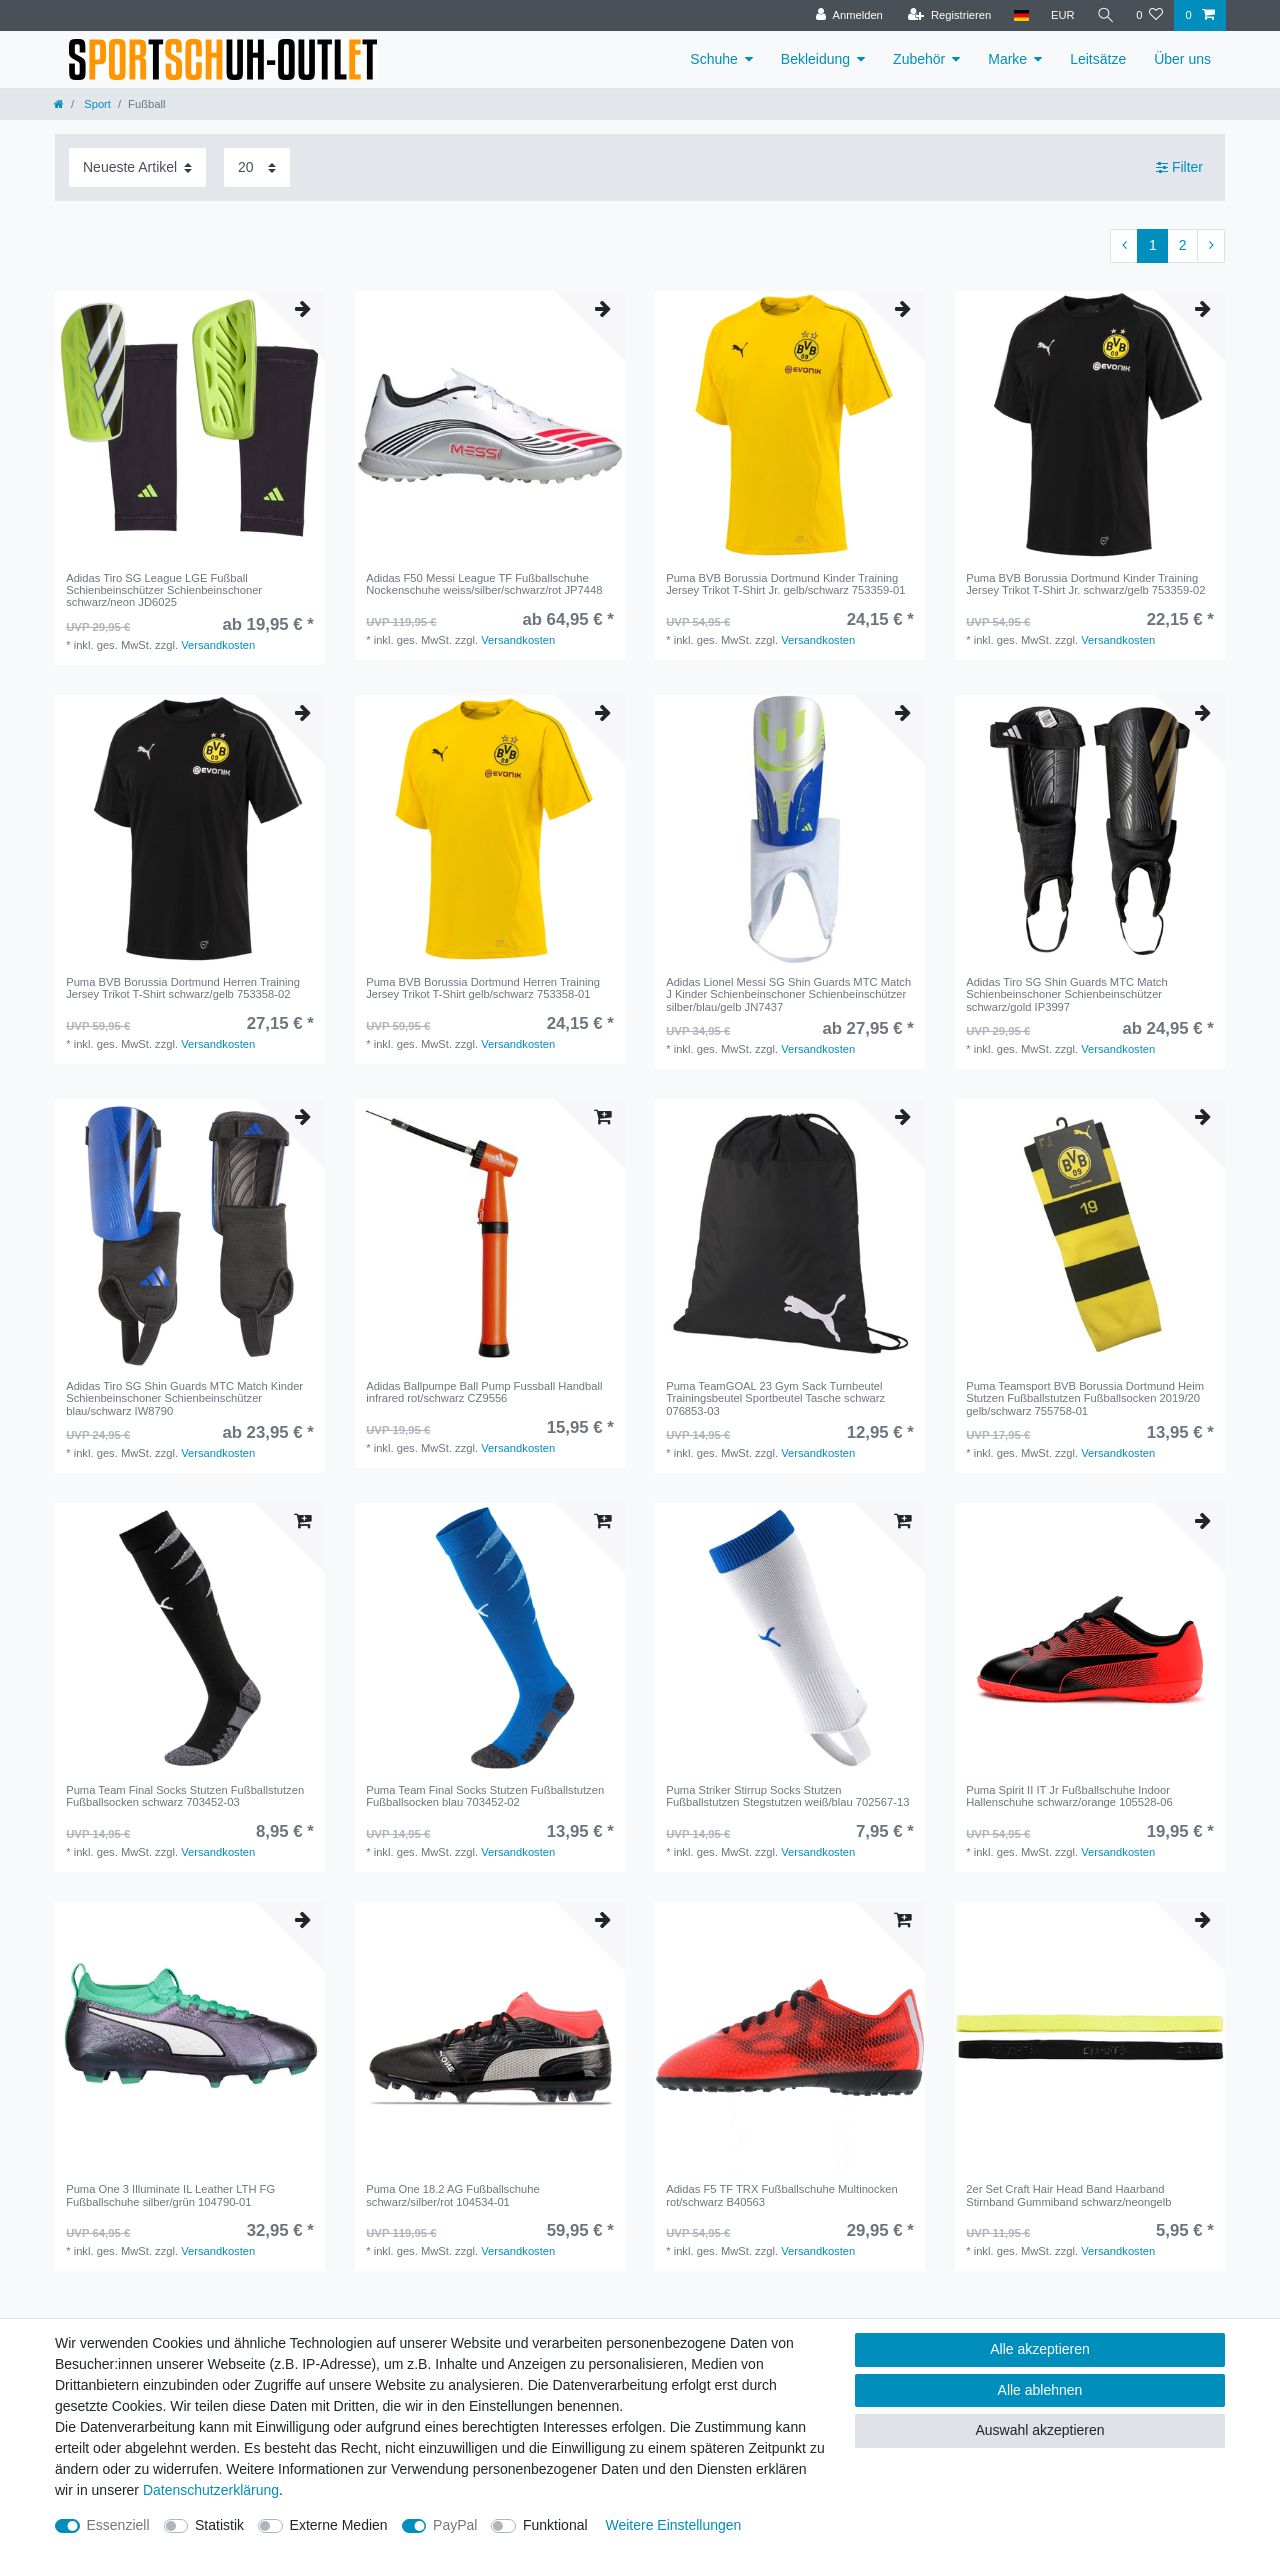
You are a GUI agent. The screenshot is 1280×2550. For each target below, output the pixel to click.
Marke (1007, 59)
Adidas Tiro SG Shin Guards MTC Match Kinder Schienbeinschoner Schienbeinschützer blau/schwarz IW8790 (184, 1398)
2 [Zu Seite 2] (1183, 245)
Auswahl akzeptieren (1039, 2430)
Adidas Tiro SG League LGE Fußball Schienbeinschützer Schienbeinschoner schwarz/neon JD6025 (164, 590)
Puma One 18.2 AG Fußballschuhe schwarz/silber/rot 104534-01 (453, 2195)
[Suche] (1105, 15)
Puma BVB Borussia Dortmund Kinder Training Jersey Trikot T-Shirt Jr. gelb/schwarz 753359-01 (785, 584)
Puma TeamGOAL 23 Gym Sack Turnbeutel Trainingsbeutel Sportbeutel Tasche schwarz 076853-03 (775, 1398)
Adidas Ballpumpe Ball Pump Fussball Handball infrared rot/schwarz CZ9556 (484, 1392)
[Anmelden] (849, 15)
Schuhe (713, 59)
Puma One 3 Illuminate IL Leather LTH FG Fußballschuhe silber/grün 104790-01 (170, 2195)
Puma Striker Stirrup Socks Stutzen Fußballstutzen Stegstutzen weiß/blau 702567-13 (787, 1796)
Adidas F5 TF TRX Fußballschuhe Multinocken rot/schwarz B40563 (782, 2195)
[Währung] (1062, 15)
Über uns (1182, 59)
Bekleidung (815, 59)
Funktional (555, 2525)
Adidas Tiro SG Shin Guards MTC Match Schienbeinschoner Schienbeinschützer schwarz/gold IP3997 (1066, 994)
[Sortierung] (137, 167)
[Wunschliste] (1149, 15)
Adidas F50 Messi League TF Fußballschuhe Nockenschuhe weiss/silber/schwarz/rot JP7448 (484, 584)
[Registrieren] (948, 15)
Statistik (219, 2525)
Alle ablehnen (1040, 2390)
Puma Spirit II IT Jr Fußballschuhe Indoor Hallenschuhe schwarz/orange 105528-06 (1069, 1796)
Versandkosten (218, 645)
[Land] (1020, 15)
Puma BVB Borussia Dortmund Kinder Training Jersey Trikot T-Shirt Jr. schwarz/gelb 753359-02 (1085, 584)
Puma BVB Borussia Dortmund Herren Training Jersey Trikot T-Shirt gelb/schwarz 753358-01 (483, 988)
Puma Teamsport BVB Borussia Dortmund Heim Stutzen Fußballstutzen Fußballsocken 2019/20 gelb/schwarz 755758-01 (1085, 1398)
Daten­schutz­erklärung (211, 2490)
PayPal (455, 2525)
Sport (96, 104)
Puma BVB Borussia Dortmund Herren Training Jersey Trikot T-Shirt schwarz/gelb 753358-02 (183, 988)
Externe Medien (339, 2525)
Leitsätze (1098, 59)
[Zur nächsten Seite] (1211, 246)
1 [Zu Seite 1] (1153, 245)
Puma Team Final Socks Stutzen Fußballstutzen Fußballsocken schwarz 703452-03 (185, 1796)
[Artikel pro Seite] (257, 167)
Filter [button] (1179, 168)
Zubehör (919, 59)
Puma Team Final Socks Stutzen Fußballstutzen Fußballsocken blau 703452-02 (485, 1796)
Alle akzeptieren (1040, 2349)
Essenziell (118, 2525)
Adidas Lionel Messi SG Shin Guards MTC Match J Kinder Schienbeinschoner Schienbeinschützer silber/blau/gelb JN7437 (788, 994)
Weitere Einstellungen (673, 2525)
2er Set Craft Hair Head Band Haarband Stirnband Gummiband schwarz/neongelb (1068, 2195)
